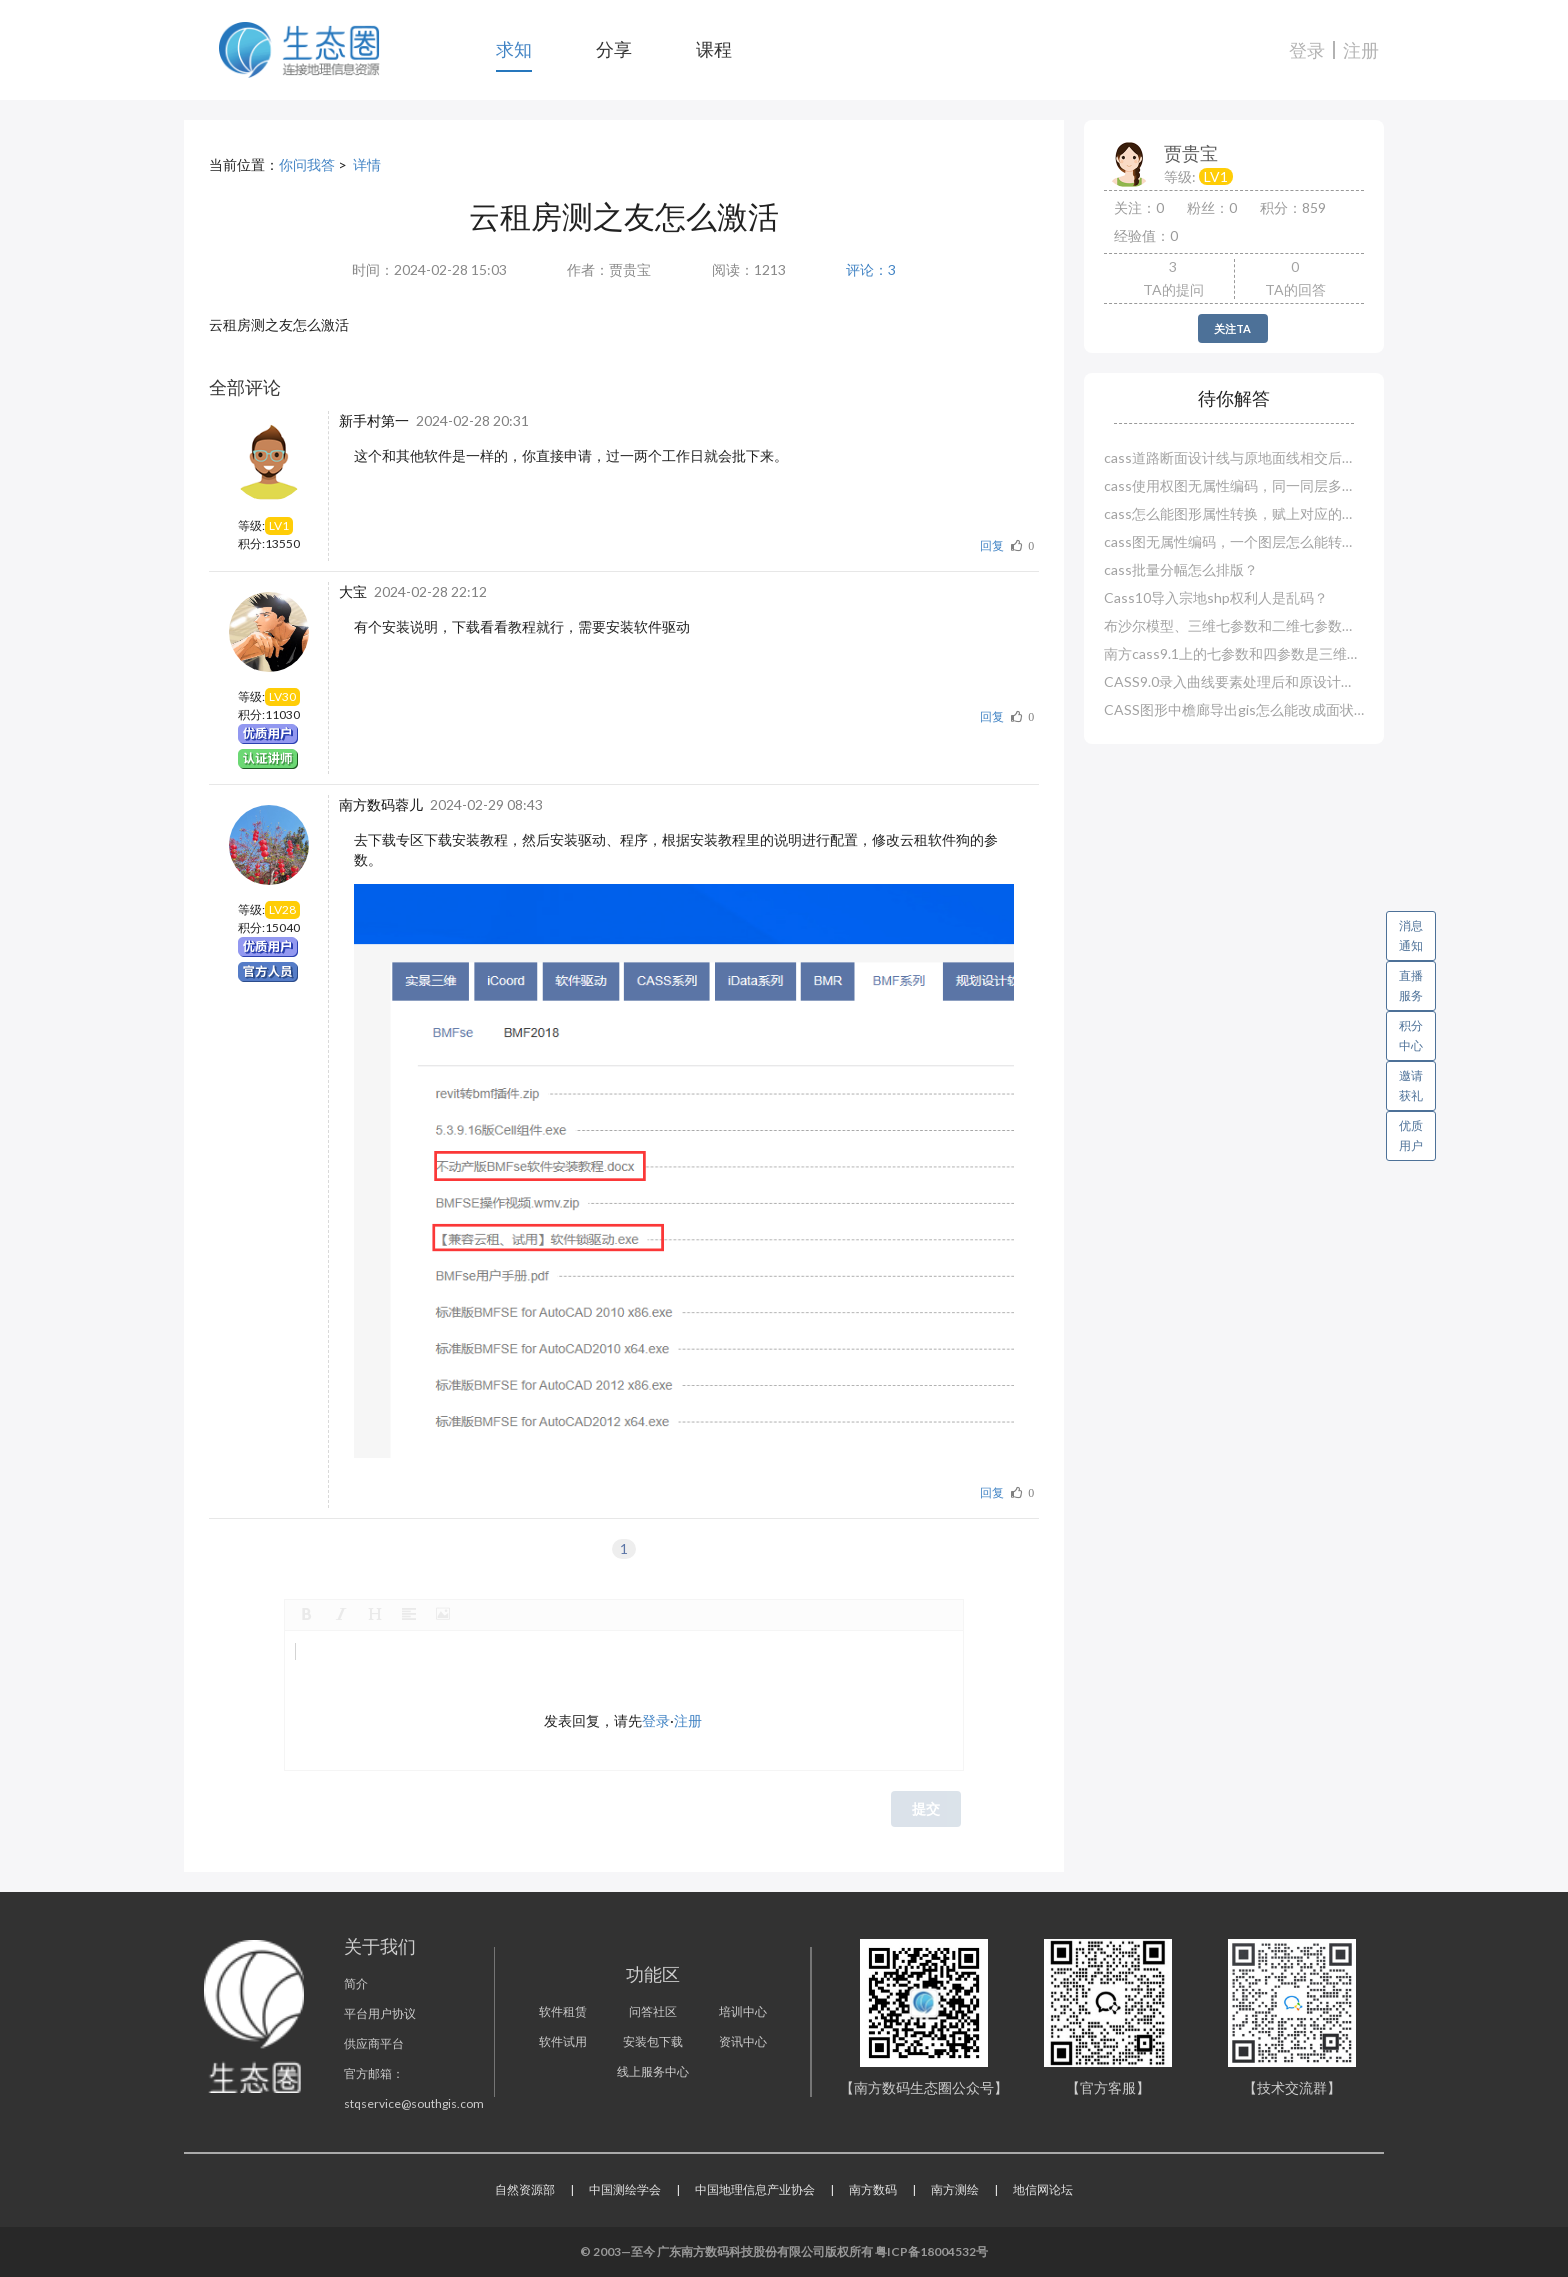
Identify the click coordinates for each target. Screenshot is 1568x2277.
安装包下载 (653, 2041)
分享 (614, 49)
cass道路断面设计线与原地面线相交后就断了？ (1234, 457)
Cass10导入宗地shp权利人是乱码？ (1216, 597)
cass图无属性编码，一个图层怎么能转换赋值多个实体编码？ (1234, 541)
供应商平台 (374, 2043)
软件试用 (563, 2041)
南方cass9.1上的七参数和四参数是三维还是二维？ (1234, 653)
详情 (367, 164)
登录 (1307, 50)
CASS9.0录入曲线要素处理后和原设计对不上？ (1234, 681)
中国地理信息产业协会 (755, 2189)
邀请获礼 (1411, 1085)
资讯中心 (743, 2041)
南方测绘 (955, 2189)
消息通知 (1417, 932)
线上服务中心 (653, 2071)
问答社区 (653, 2011)
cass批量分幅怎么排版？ (1181, 569)
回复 (992, 545)
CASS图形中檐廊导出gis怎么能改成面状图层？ (1234, 709)
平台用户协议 (380, 2013)
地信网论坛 (1043, 2189)
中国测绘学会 (625, 2189)
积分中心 (1411, 1035)
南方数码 (873, 2189)
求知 (514, 49)
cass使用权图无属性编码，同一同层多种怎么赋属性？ (1234, 485)
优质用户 (1411, 1135)
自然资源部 (525, 2189)
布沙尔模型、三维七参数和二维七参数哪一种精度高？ (1234, 625)
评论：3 (871, 269)
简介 (356, 1983)
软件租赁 (563, 2011)
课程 (714, 49)
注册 (1361, 50)
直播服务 (1411, 985)
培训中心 (743, 2011)
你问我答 (307, 164)
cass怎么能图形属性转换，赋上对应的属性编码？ (1234, 513)
